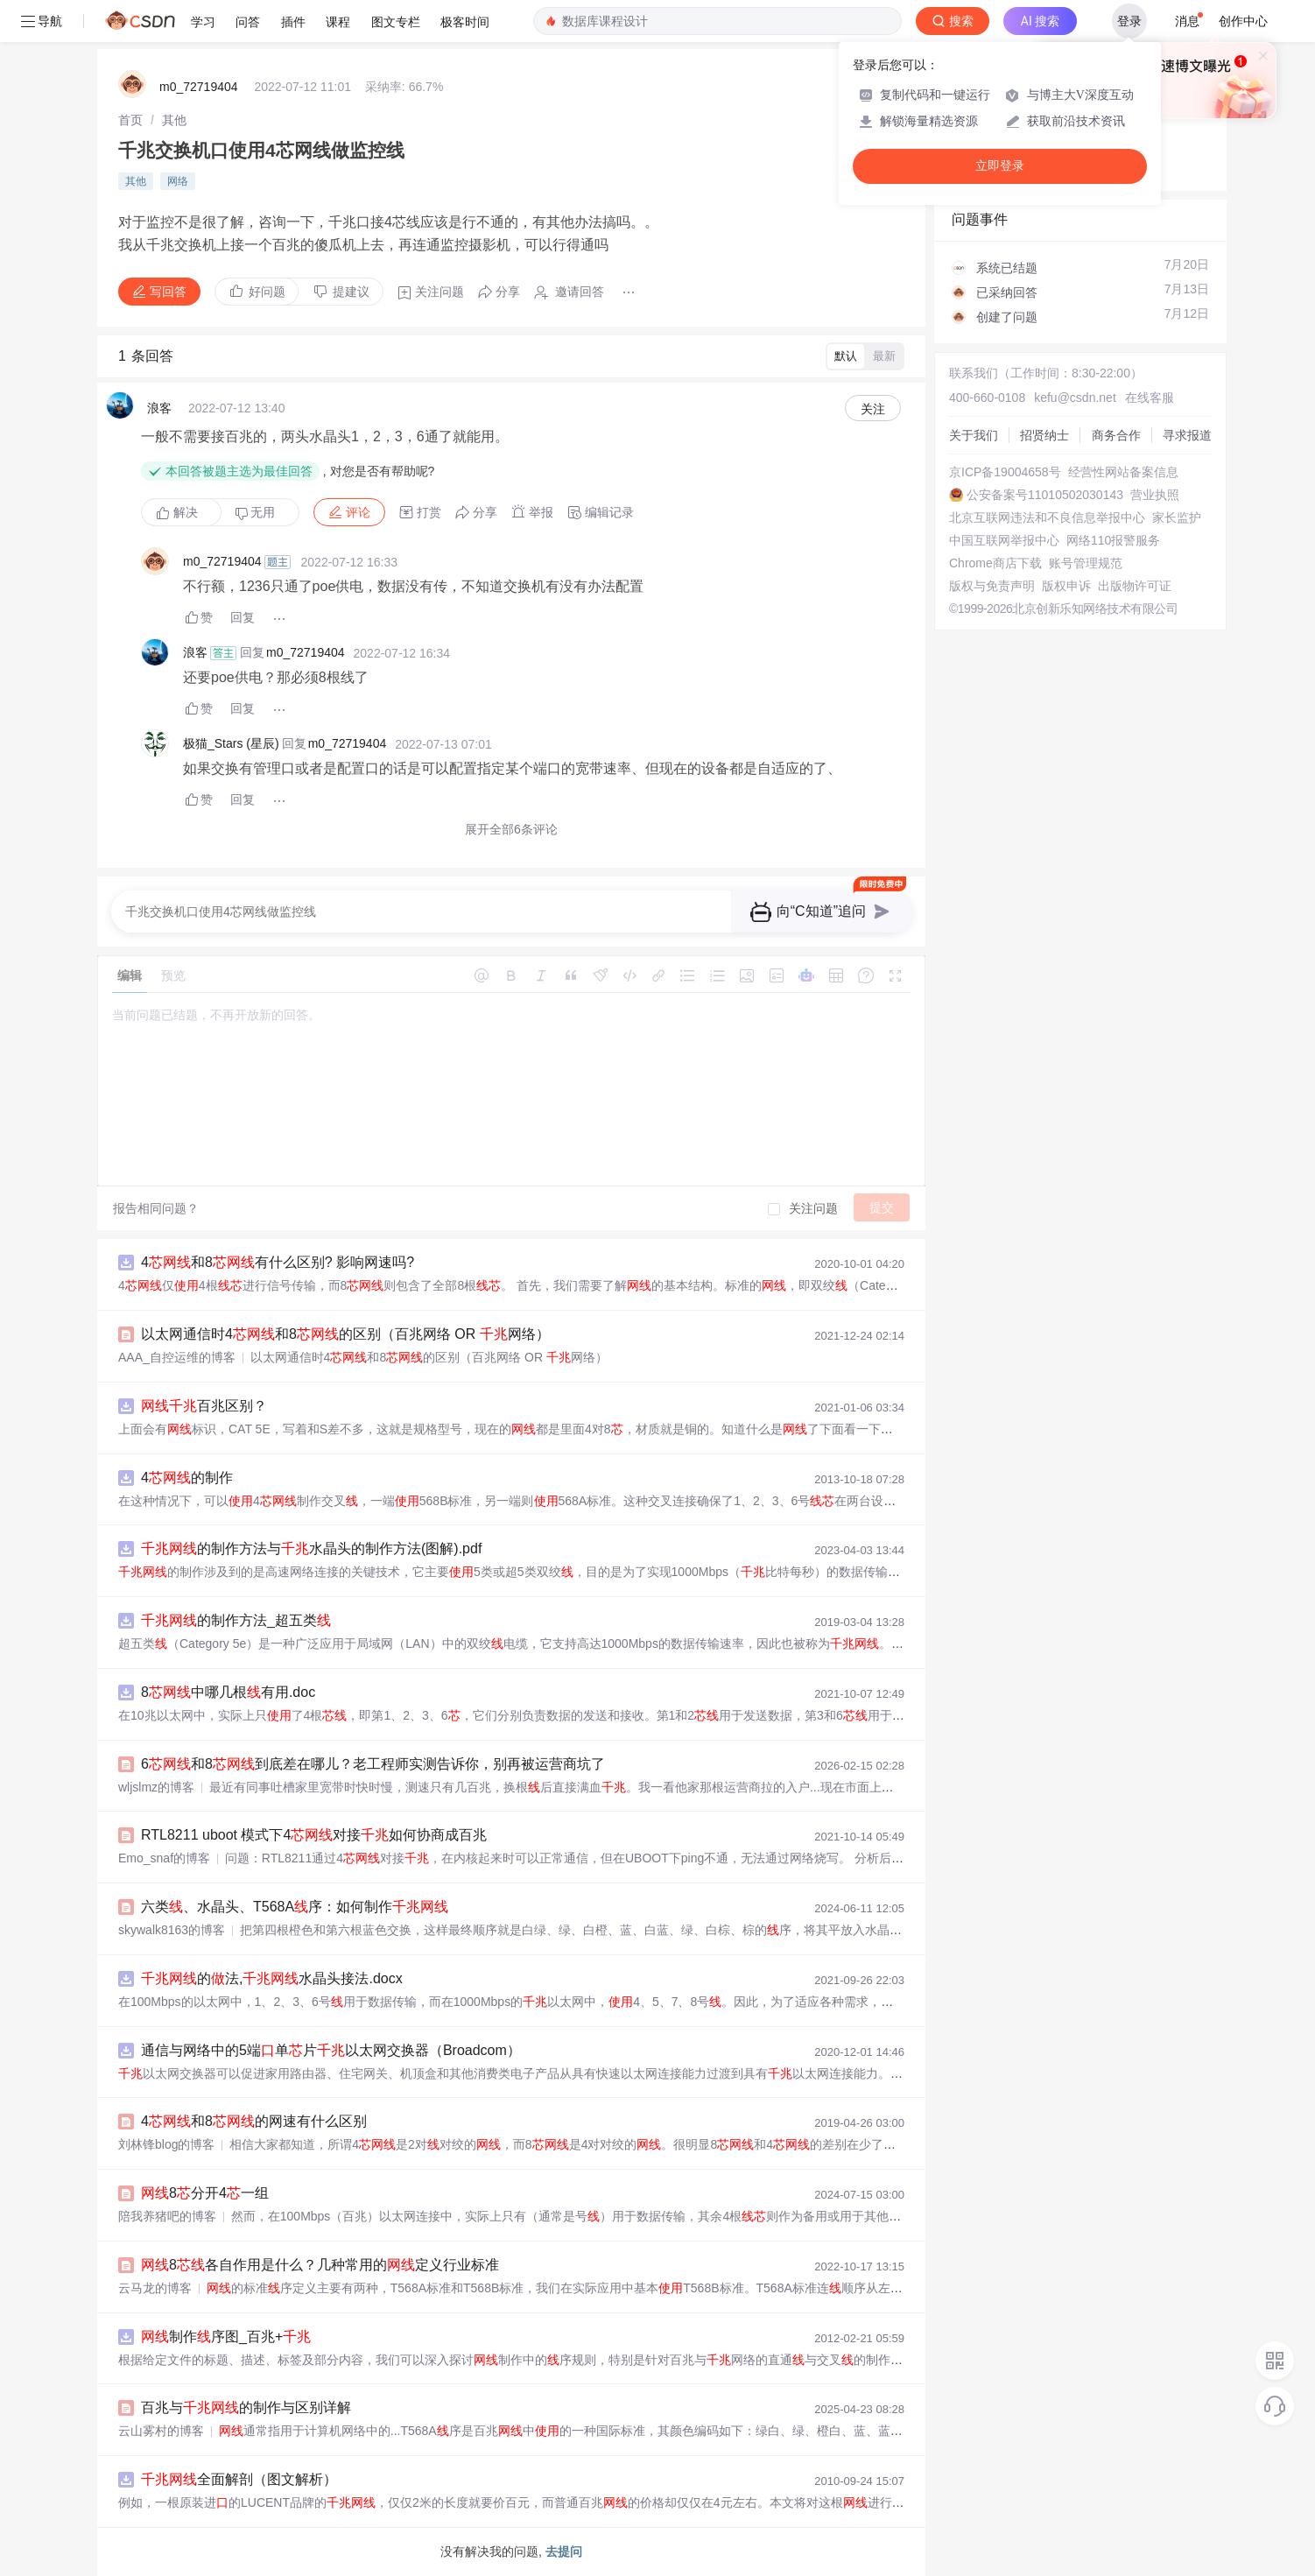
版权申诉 (1066, 586)
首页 (130, 120)
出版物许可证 (1134, 586)
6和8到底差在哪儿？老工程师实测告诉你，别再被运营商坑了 (373, 1763)
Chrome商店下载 (995, 563)
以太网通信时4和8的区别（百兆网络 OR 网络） (345, 1334)
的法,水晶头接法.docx (272, 1978)
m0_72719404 (198, 87)
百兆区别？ (204, 1405)
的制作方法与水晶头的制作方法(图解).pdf (311, 1548)
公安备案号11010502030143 (1045, 495)
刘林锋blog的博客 (166, 2144)
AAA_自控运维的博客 (177, 1357)
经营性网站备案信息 (1123, 472)
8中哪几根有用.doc (228, 1692)
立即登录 (999, 165)
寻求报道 (1187, 435)
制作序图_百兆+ (226, 2336)
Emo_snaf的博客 (164, 1858)
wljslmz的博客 (156, 1787)
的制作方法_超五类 (236, 1620)
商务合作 (1116, 435)
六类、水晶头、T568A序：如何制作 (294, 1906)
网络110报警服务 (1113, 540)
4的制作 (187, 1477)
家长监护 (1176, 517)
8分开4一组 (205, 2192)
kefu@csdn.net (1075, 398)
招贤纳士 (1044, 435)
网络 (177, 181)
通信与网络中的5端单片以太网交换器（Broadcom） (331, 2050)
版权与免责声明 (992, 586)
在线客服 (1149, 398)
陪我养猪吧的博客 (167, 2216)
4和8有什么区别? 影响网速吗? (277, 1262)
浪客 (159, 408)
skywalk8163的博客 (171, 1930)
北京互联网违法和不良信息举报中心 (1047, 517)
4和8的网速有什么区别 (254, 2121)
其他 (174, 120)
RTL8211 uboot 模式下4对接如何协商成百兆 (314, 1834)
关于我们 (973, 435)
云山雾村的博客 (161, 2431)
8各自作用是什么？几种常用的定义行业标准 (320, 2264)
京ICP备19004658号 (1005, 472)
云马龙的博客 (155, 2288)
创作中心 (1243, 21)
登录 (1129, 21)
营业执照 (1154, 495)
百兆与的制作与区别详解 (246, 2407)
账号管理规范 (1085, 563)
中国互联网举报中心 (1004, 540)
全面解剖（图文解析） (239, 2479)
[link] (130, 120)
